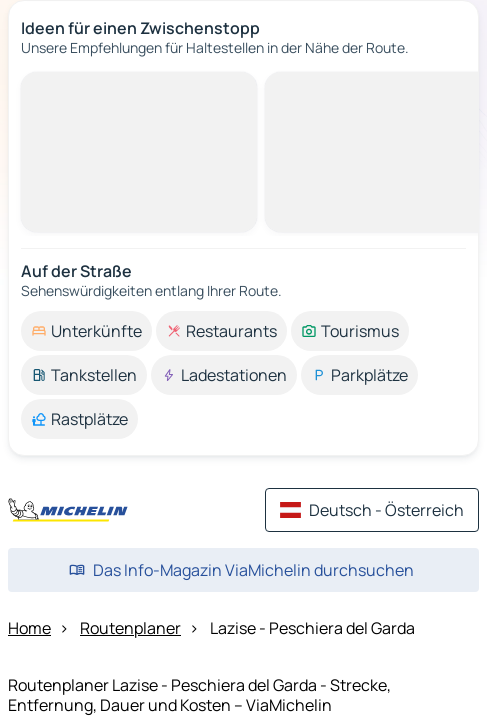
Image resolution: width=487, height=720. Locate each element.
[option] (86, 331)
